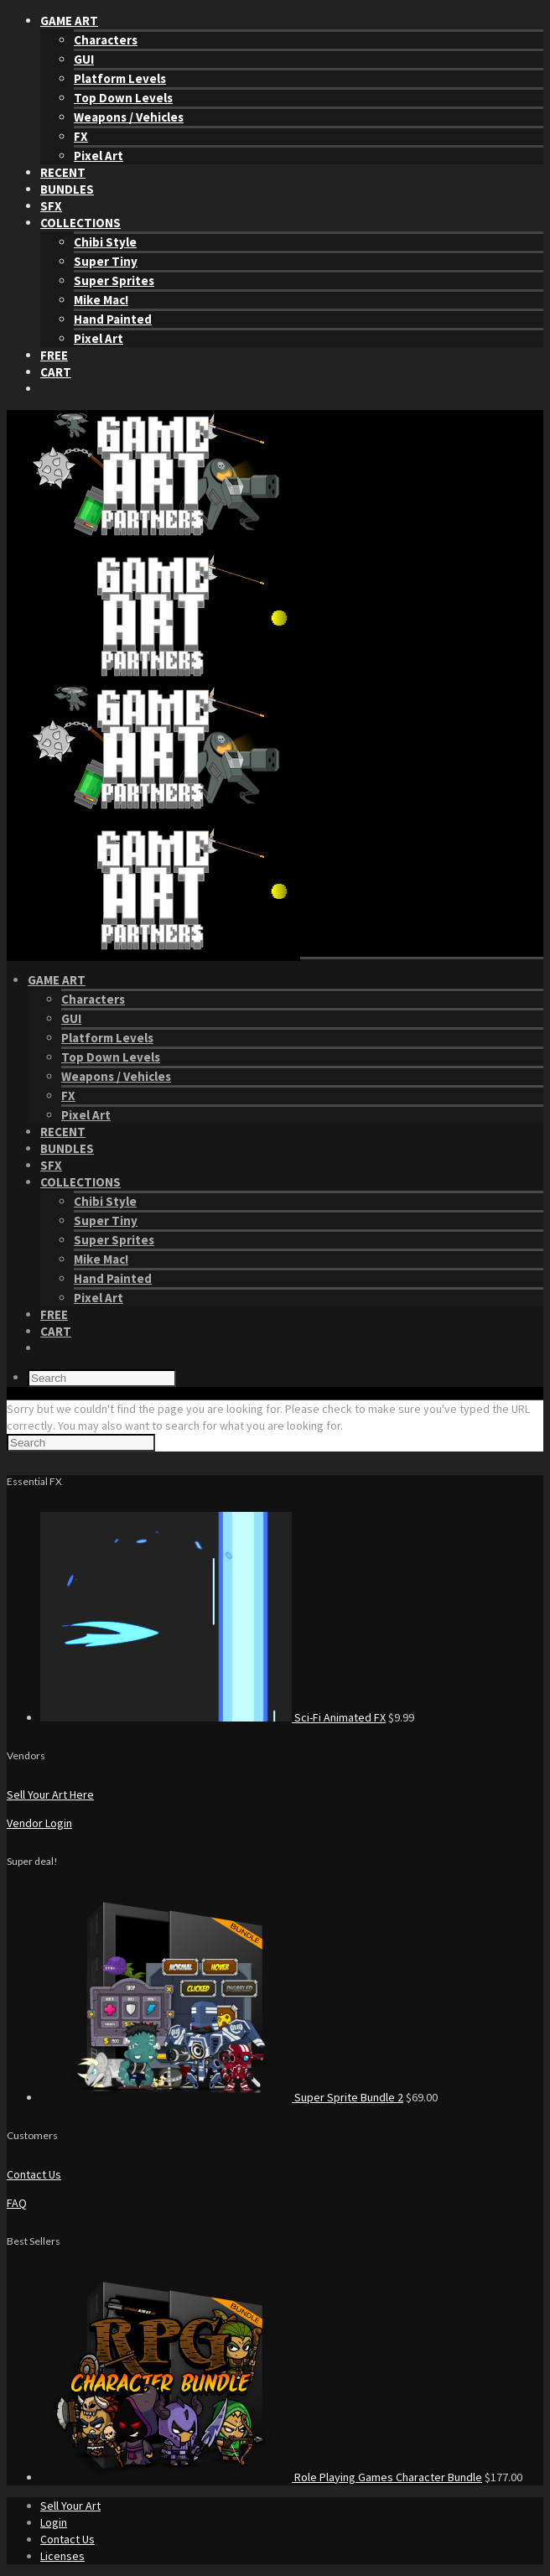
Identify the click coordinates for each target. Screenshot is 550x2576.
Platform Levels (120, 78)
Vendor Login (39, 1823)
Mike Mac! (101, 300)
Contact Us (34, 2174)
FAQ (17, 2202)
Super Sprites (114, 280)
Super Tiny (106, 261)
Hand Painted (113, 319)
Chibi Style (105, 242)
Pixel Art (98, 156)
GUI (84, 59)
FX (81, 136)
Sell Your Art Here (50, 1794)
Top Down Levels (123, 98)
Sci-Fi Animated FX (340, 1717)
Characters (106, 40)
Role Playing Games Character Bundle (388, 2477)
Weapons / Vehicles (129, 117)
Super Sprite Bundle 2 (348, 2097)
